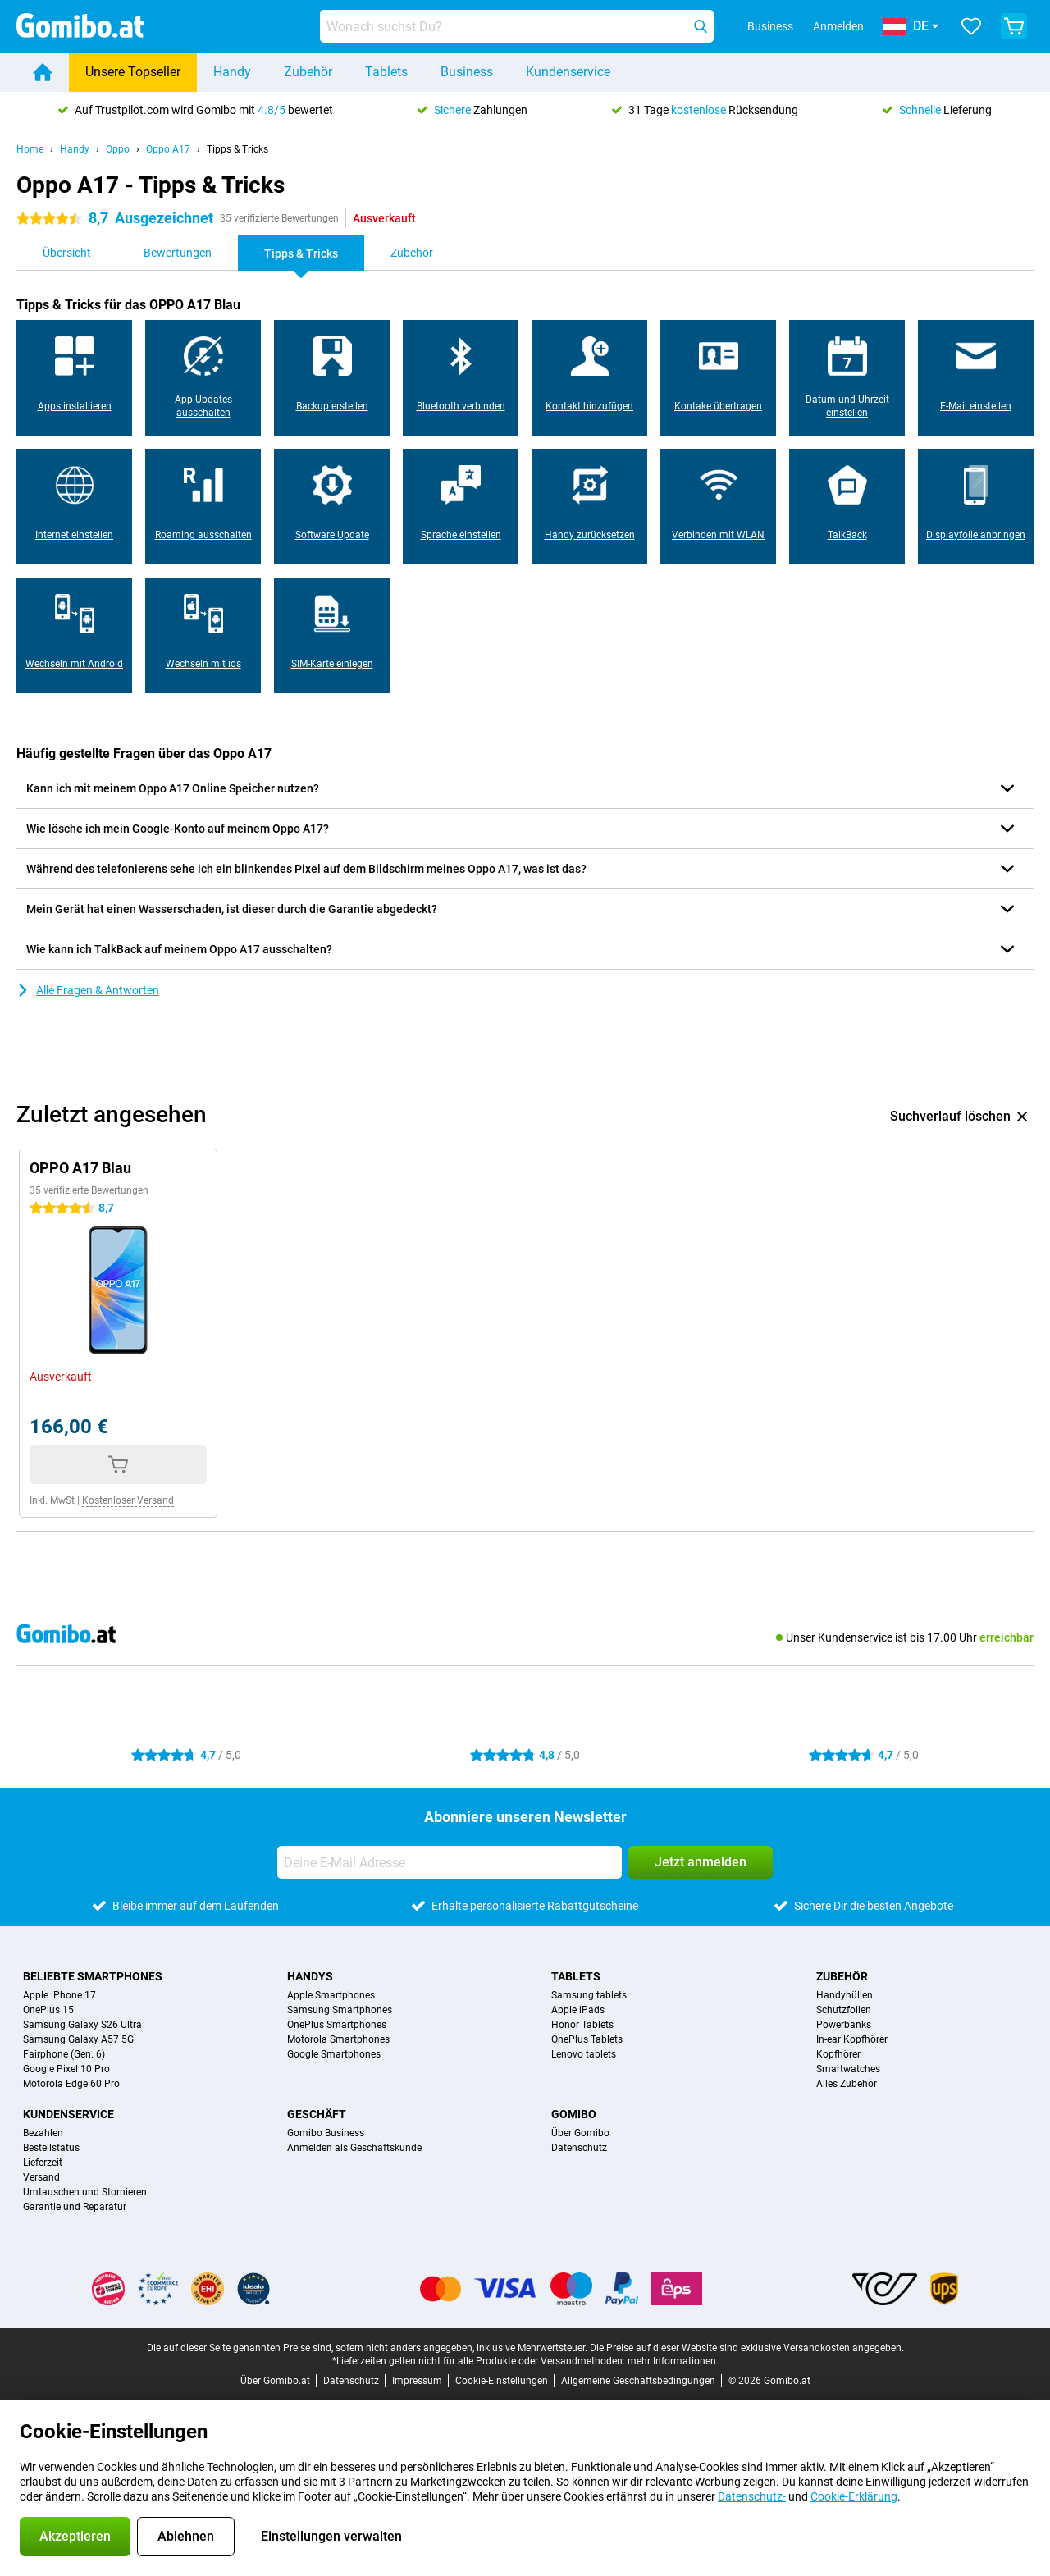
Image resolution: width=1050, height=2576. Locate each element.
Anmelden (838, 26)
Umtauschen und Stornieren (85, 2192)
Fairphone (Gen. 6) (64, 2054)
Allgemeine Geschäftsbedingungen (638, 2380)
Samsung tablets (589, 1995)
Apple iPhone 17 (59, 1995)
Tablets (386, 72)
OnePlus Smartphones (336, 2024)
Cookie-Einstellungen (501, 2380)
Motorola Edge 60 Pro (71, 2084)
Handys (310, 1976)
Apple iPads (578, 2010)
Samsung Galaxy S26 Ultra (82, 2024)
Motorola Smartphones (338, 2039)
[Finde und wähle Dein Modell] (517, 26)
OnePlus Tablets (587, 2039)
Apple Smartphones (331, 1995)
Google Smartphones (334, 2054)
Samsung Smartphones (339, 2010)
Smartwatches (848, 2069)
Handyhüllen (844, 1995)
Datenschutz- (752, 2496)
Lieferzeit (42, 2162)
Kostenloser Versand (128, 1500)
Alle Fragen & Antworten (87, 990)
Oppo (118, 149)
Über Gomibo (580, 2133)
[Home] (42, 72)
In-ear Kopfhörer (852, 2039)
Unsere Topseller (132, 72)
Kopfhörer (838, 2054)
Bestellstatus (51, 2148)
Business (467, 72)
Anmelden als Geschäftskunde (354, 2148)
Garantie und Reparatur (74, 2207)
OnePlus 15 (48, 2010)
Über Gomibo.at (275, 2380)
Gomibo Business (325, 2133)
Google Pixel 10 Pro (66, 2069)
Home (29, 149)
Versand (41, 2177)
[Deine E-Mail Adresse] (449, 1862)
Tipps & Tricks (237, 149)
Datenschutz (579, 2148)
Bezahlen (43, 2133)
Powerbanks (843, 2024)
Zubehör (308, 72)
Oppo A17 (168, 149)
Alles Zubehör (846, 2084)
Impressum (417, 2380)
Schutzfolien (843, 2010)
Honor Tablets (582, 2024)
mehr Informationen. (673, 2361)
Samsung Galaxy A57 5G (78, 2039)
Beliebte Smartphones (92, 1976)
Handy (232, 72)
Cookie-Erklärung (853, 2496)
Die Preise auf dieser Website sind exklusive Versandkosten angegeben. (747, 2348)
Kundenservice (568, 72)
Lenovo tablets (583, 2054)
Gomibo (573, 2114)
